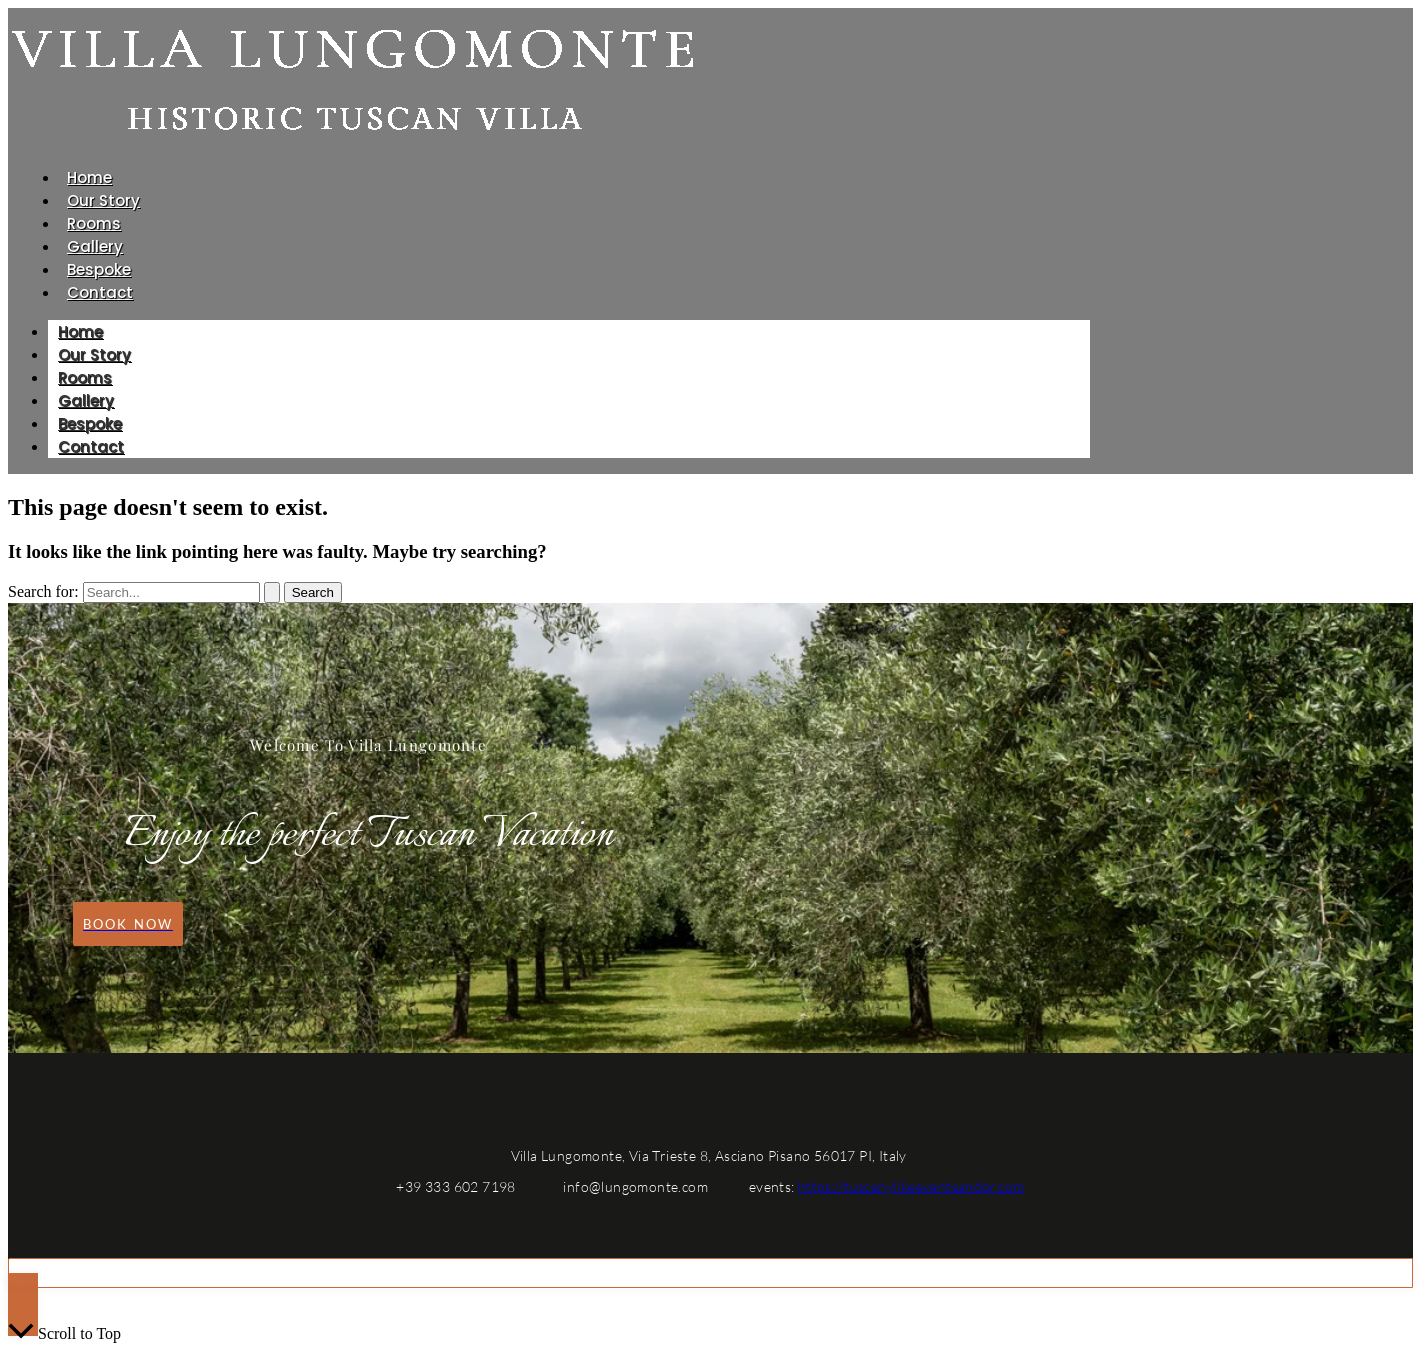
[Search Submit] (272, 592)
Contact (100, 292)
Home (89, 177)
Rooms (94, 223)
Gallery (95, 246)
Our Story (103, 200)
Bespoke (99, 269)
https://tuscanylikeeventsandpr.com (911, 1186)
